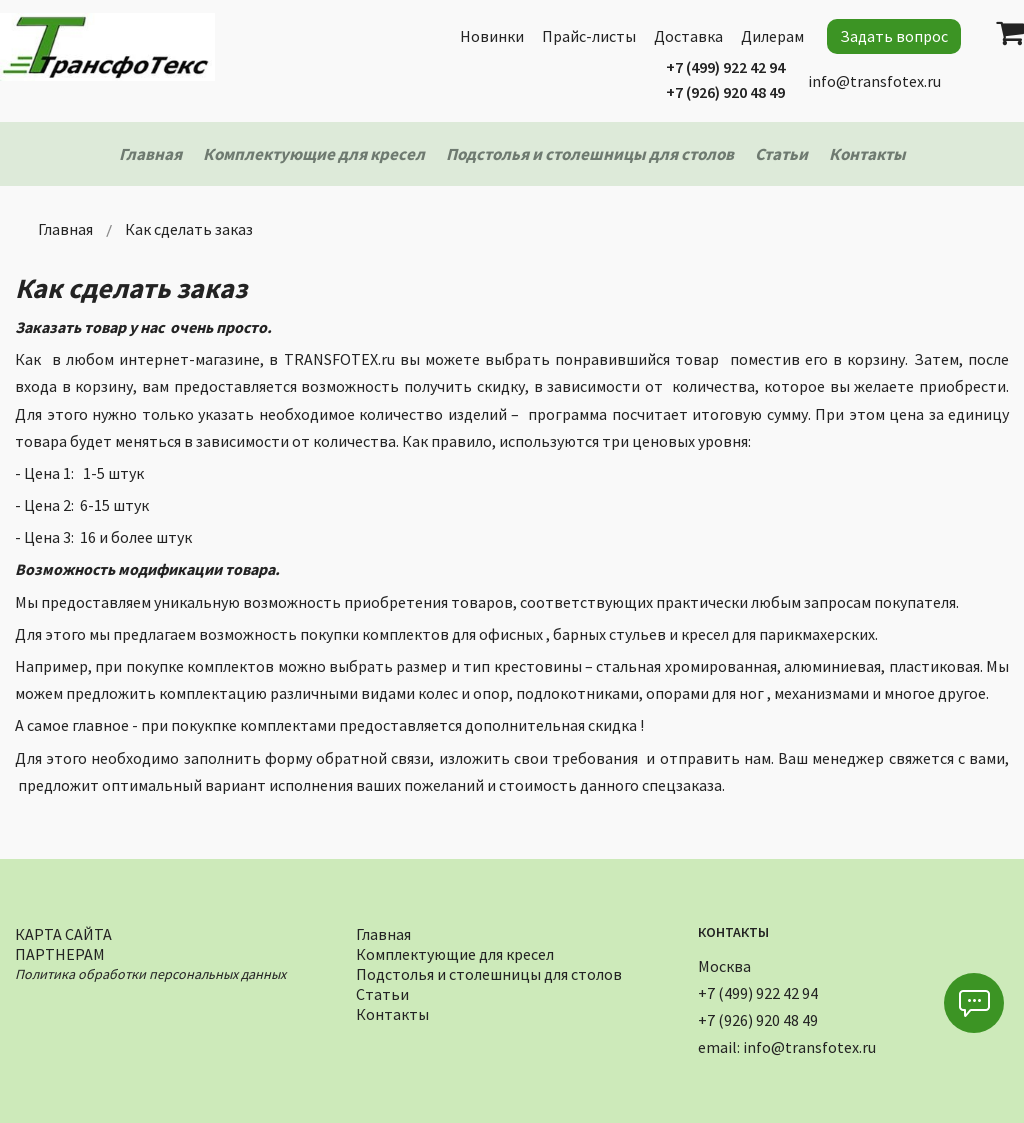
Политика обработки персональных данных (150, 972)
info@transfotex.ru (874, 81)
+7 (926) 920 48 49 (725, 92)
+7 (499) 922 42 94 (725, 67)
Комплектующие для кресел (455, 951)
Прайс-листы (589, 36)
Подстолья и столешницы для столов (489, 971)
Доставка (688, 36)
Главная (383, 931)
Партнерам (60, 951)
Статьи (382, 991)
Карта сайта (63, 931)
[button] (974, 1003)
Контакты (392, 1011)
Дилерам (772, 36)
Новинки (492, 36)
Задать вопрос (894, 36)
